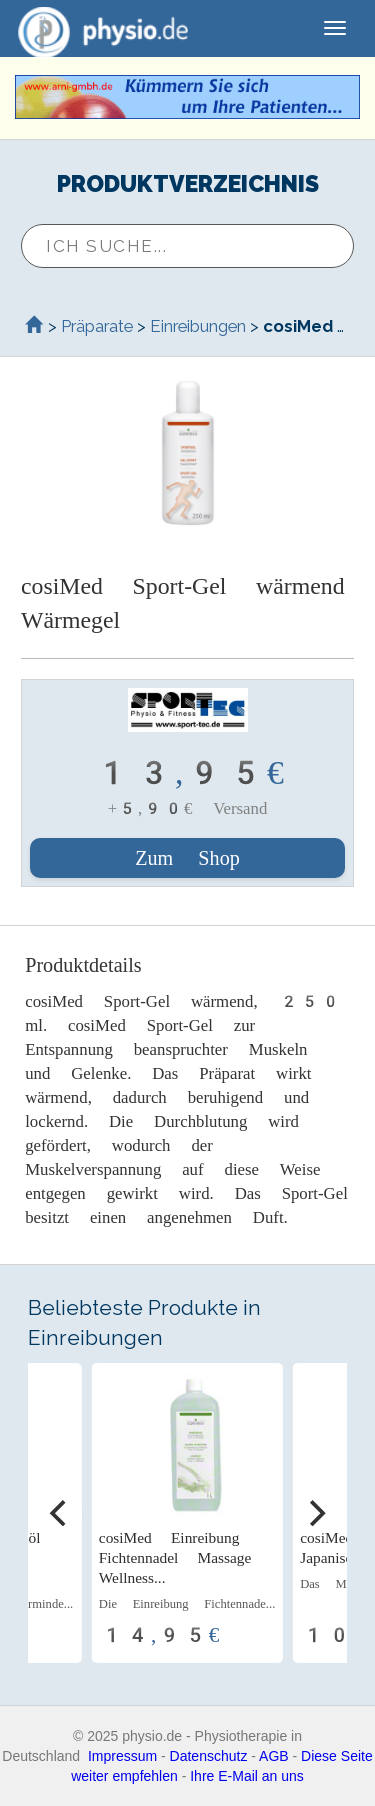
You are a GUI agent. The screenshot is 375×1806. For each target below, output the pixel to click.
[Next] (315, 1513)
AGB (274, 1756)
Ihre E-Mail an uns (247, 1776)
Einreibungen (198, 326)
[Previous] (60, 1513)
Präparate (97, 326)
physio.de (95, 30)
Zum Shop (187, 858)
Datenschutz (209, 1756)
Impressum (122, 1756)
